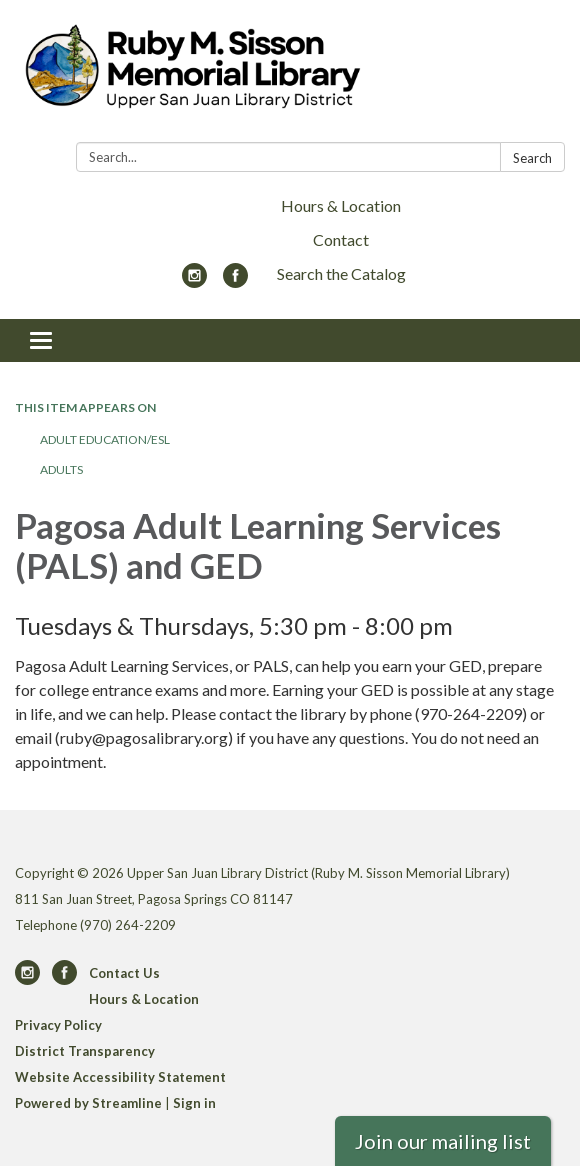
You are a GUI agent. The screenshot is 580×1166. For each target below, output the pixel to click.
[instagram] (194, 281)
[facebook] (235, 281)
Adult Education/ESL (105, 439)
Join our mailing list (443, 1141)
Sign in (194, 1103)
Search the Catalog (341, 273)
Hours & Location (341, 205)
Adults (61, 469)
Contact (341, 239)
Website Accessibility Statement (120, 1077)
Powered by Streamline (88, 1103)
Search (532, 158)
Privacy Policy (58, 1025)
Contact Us (124, 973)
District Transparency (85, 1051)
